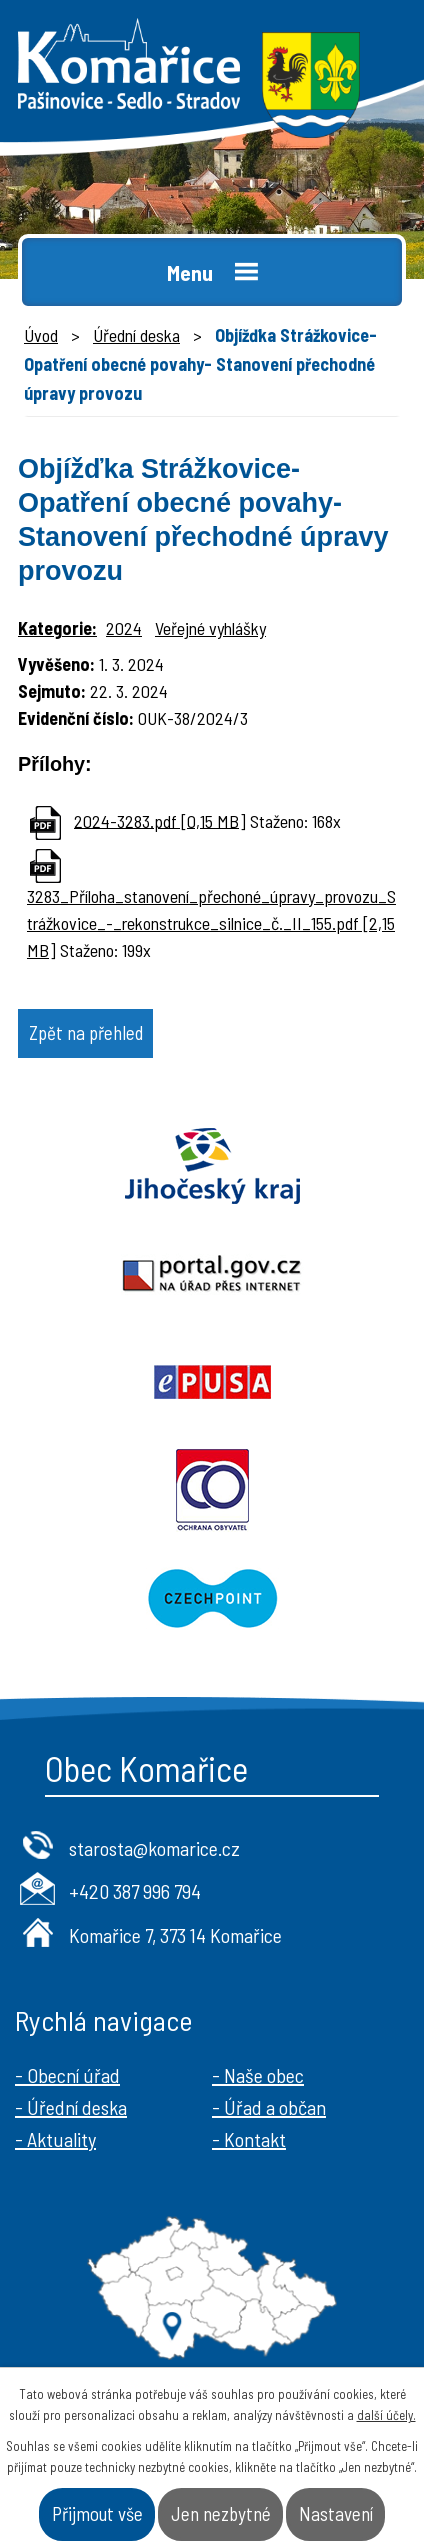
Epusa (212, 1382)
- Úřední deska (71, 2107)
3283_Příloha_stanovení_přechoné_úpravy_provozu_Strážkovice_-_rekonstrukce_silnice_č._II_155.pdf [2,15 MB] (211, 923)
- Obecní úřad (67, 2075)
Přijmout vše (97, 2513)
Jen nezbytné (221, 2513)
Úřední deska (136, 335)
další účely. (386, 2415)
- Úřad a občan (269, 2107)
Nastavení (336, 2513)
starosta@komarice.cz (154, 1848)
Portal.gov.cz (212, 1274)
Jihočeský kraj (212, 1166)
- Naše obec (258, 2075)
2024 (124, 628)
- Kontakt (249, 2139)
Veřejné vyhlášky (210, 628)
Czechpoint (212, 1598)
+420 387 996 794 (135, 1891)
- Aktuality (55, 2139)
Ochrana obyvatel (212, 1490)
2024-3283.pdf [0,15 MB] (160, 820)
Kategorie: (57, 628)
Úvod (41, 335)
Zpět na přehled (86, 1032)
